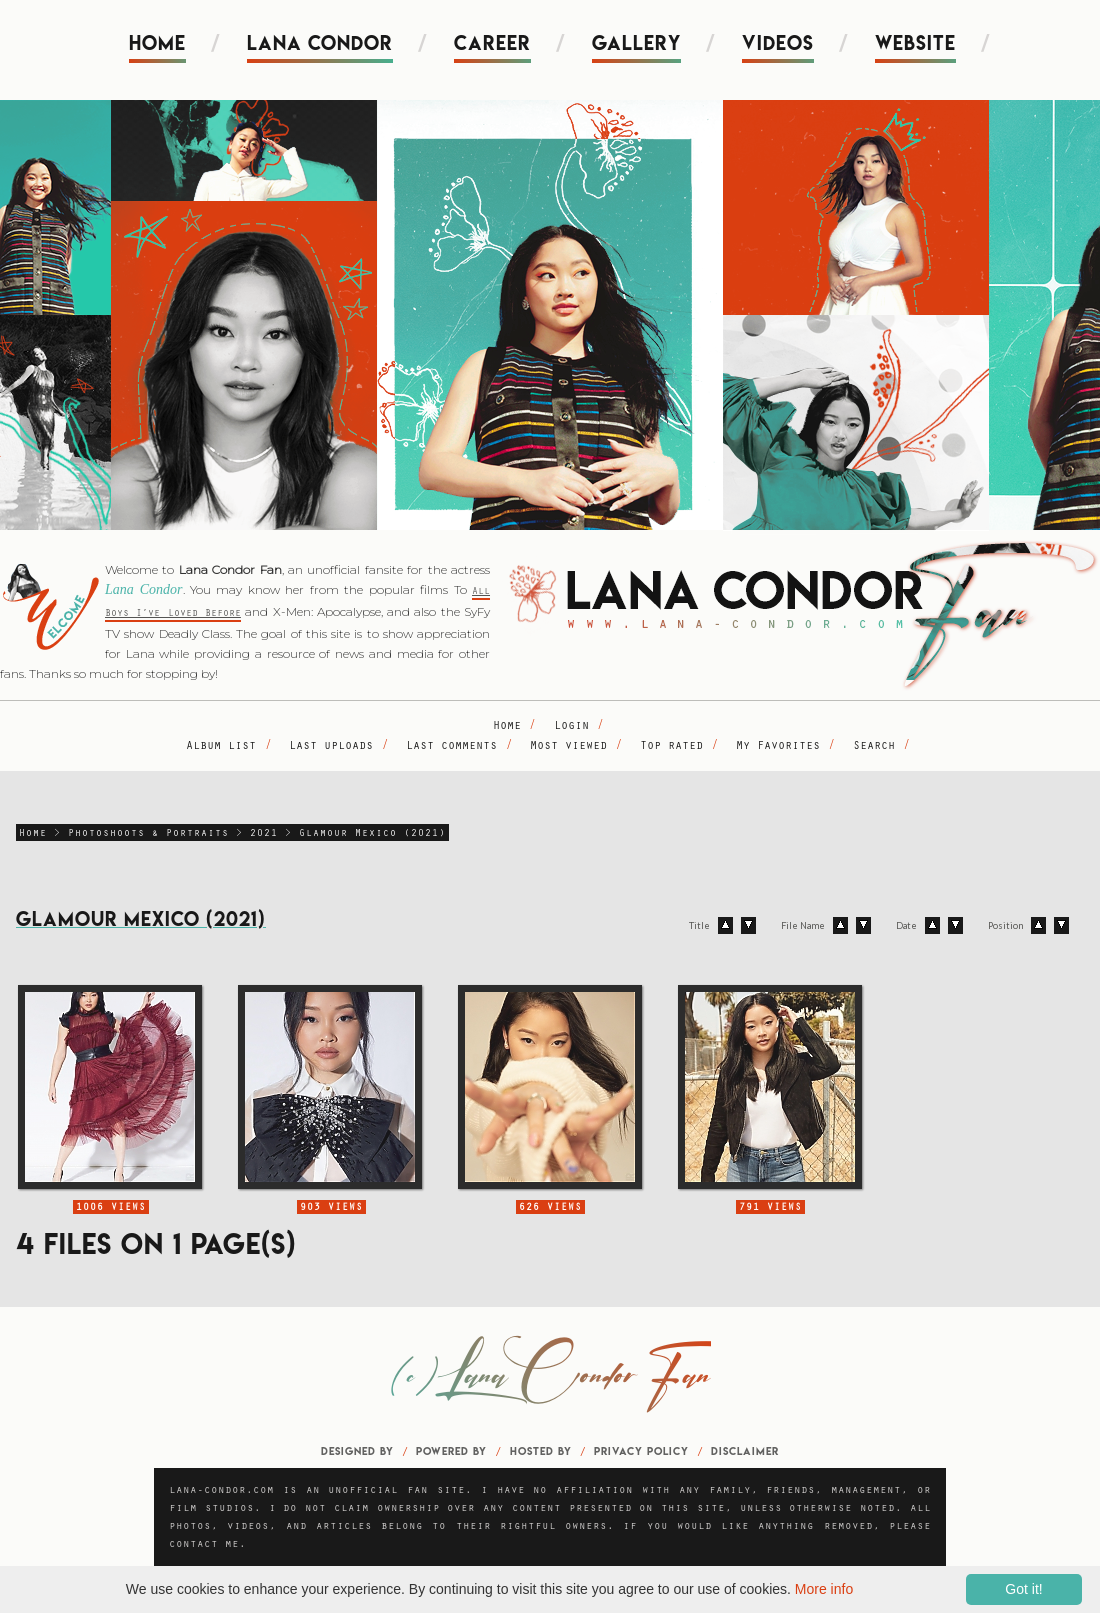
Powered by (451, 1451)
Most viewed (568, 747)
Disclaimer (745, 1451)
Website (915, 43)
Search (874, 747)
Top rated (671, 747)
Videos (778, 43)
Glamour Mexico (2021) (372, 834)
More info (824, 1589)
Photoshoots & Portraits (148, 834)
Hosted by (541, 1451)
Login (571, 727)
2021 (264, 834)
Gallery (636, 43)
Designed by (357, 1451)
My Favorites (778, 747)
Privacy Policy (641, 1451)
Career (492, 43)
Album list (221, 747)
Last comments (451, 747)
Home (157, 43)
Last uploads (331, 747)
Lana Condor (320, 43)
